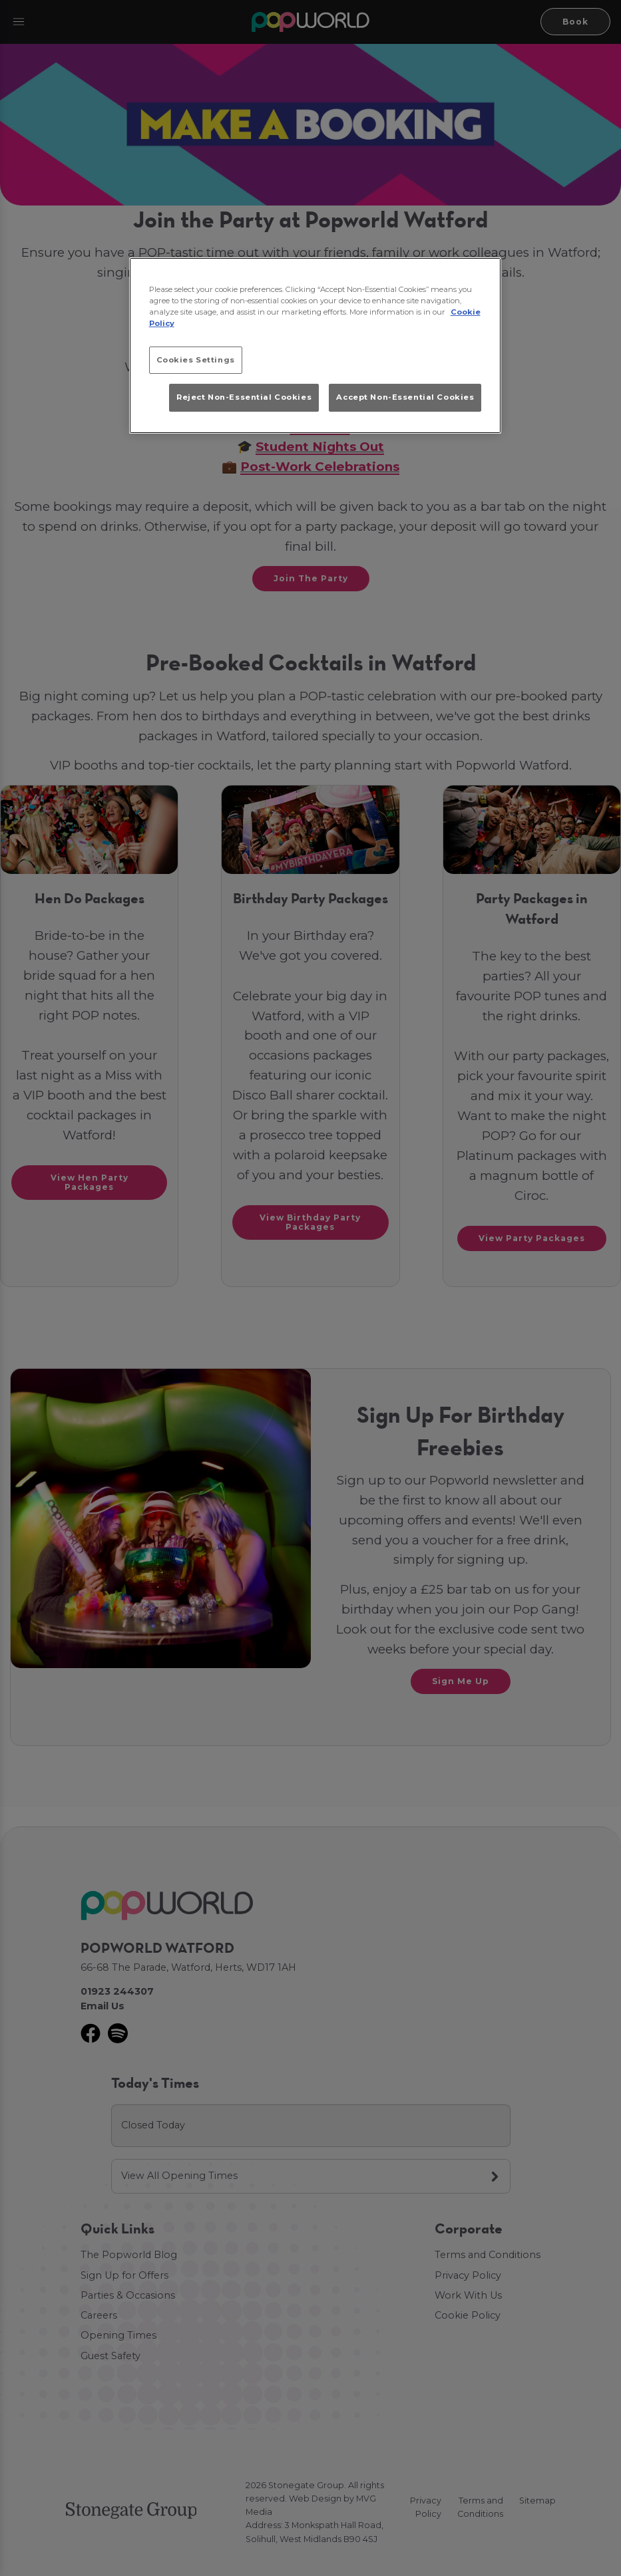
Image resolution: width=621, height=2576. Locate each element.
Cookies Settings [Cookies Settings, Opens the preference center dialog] (195, 359)
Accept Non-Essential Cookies (405, 397)
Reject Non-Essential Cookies (243, 397)
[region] (315, 345)
